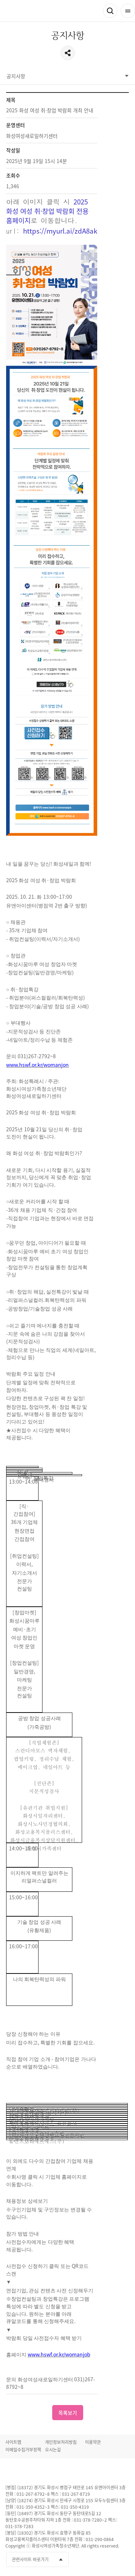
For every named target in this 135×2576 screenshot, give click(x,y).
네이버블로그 (123, 2559)
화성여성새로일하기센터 (43, 11)
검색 (110, 11)
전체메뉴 (128, 11)
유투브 (96, 2559)
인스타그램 (110, 2559)
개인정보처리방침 (61, 2442)
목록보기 (67, 2412)
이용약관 (93, 2442)
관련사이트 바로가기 (30, 2559)
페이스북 (83, 2559)
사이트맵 (13, 2442)
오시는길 (53, 2449)
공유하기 (68, 53)
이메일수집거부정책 (23, 2449)
